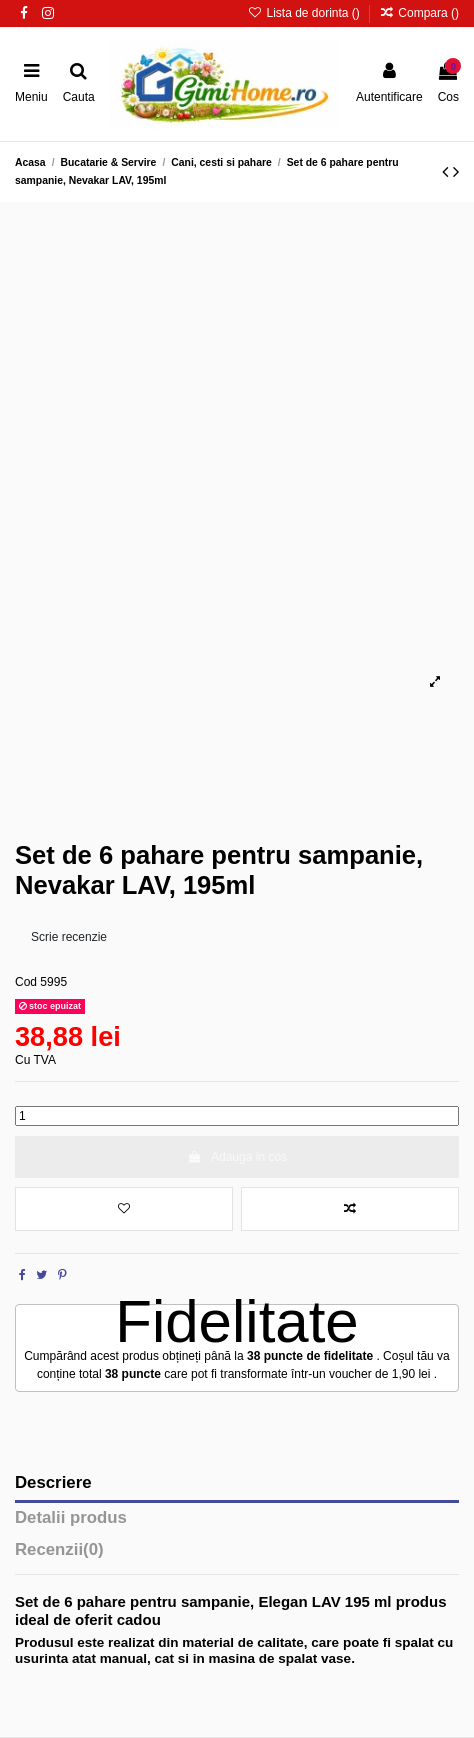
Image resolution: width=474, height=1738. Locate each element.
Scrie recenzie (69, 937)
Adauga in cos (237, 1157)
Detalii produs (71, 1518)
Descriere (53, 1483)
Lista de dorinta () (305, 13)
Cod (26, 982)
